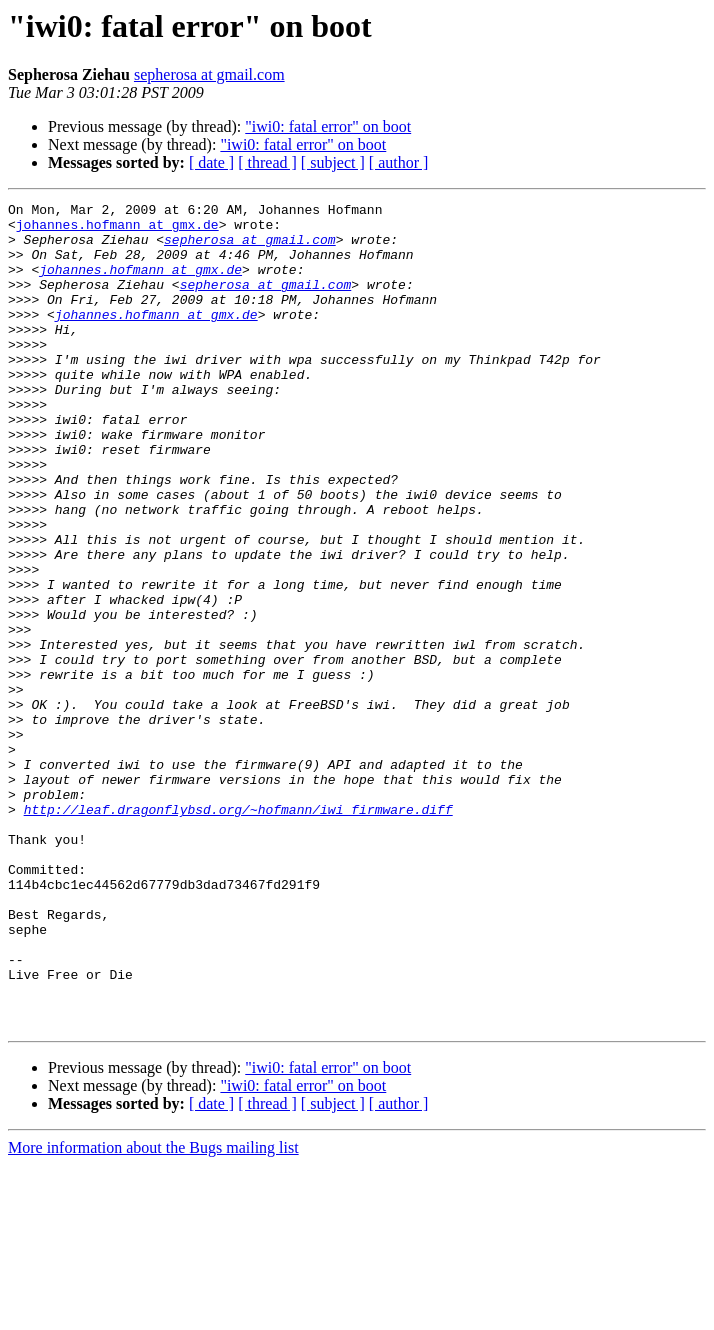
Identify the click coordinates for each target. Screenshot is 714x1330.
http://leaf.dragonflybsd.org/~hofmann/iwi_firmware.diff (238, 932)
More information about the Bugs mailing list (153, 1312)
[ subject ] (333, 162)
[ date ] (211, 162)
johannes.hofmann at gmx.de (117, 230)
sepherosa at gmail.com (209, 74)
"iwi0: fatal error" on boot (328, 126)
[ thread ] (267, 162)
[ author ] (399, 162)
